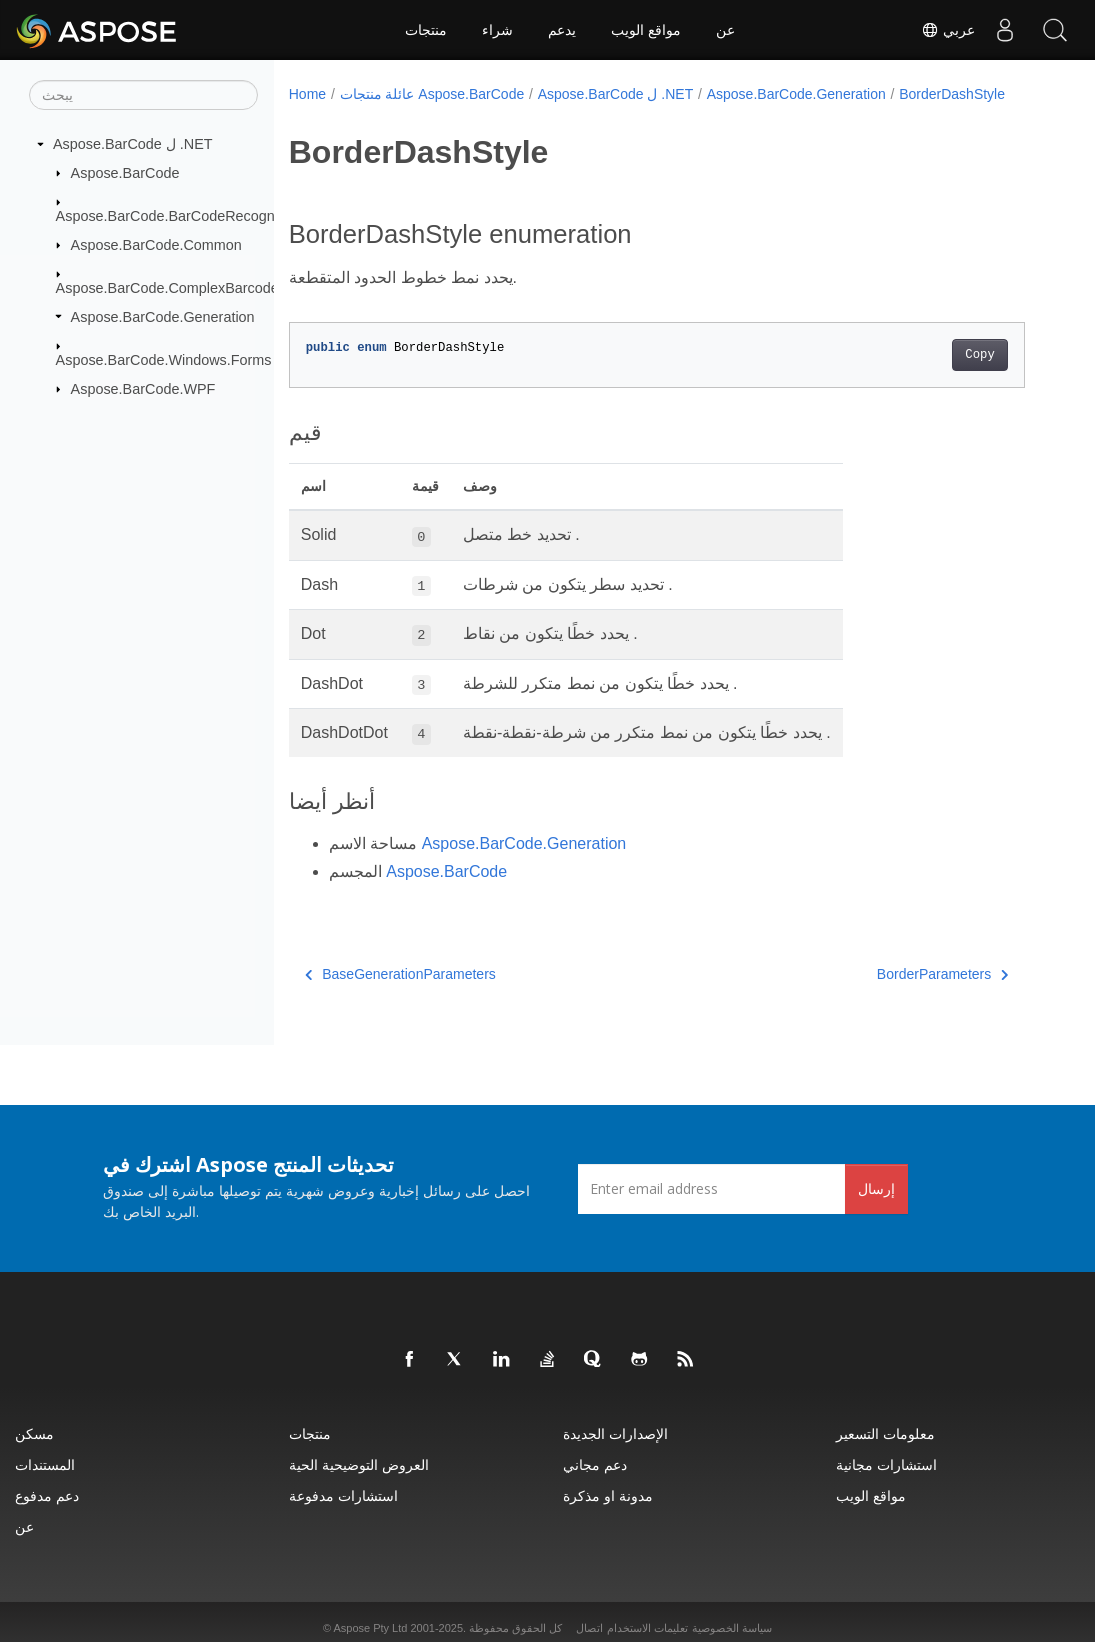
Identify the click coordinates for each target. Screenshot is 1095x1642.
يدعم (562, 30)
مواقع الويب (646, 30)
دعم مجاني (595, 1464)
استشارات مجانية (886, 1464)
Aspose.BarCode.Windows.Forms (164, 360)
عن (725, 30)
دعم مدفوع (47, 1495)
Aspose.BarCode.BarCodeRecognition (179, 216)
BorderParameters (943, 974)
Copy (979, 355)
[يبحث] (143, 95)
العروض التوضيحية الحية (359, 1464)
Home (307, 94)
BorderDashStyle (952, 94)
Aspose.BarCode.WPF (143, 388)
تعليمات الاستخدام (647, 1628)
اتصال (589, 1628)
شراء (497, 30)
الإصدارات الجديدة (615, 1433)
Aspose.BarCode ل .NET (133, 144)
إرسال (876, 1188)
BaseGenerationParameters (400, 974)
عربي (948, 30)
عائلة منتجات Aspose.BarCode (432, 94)
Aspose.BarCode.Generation (163, 316)
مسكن (34, 1433)
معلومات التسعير (885, 1433)
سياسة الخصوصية (732, 1628)
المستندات (45, 1464)
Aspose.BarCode (125, 172)
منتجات (426, 30)
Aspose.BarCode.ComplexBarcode (167, 288)
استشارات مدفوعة (343, 1495)
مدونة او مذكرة (608, 1495)
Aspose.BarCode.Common (156, 244)
